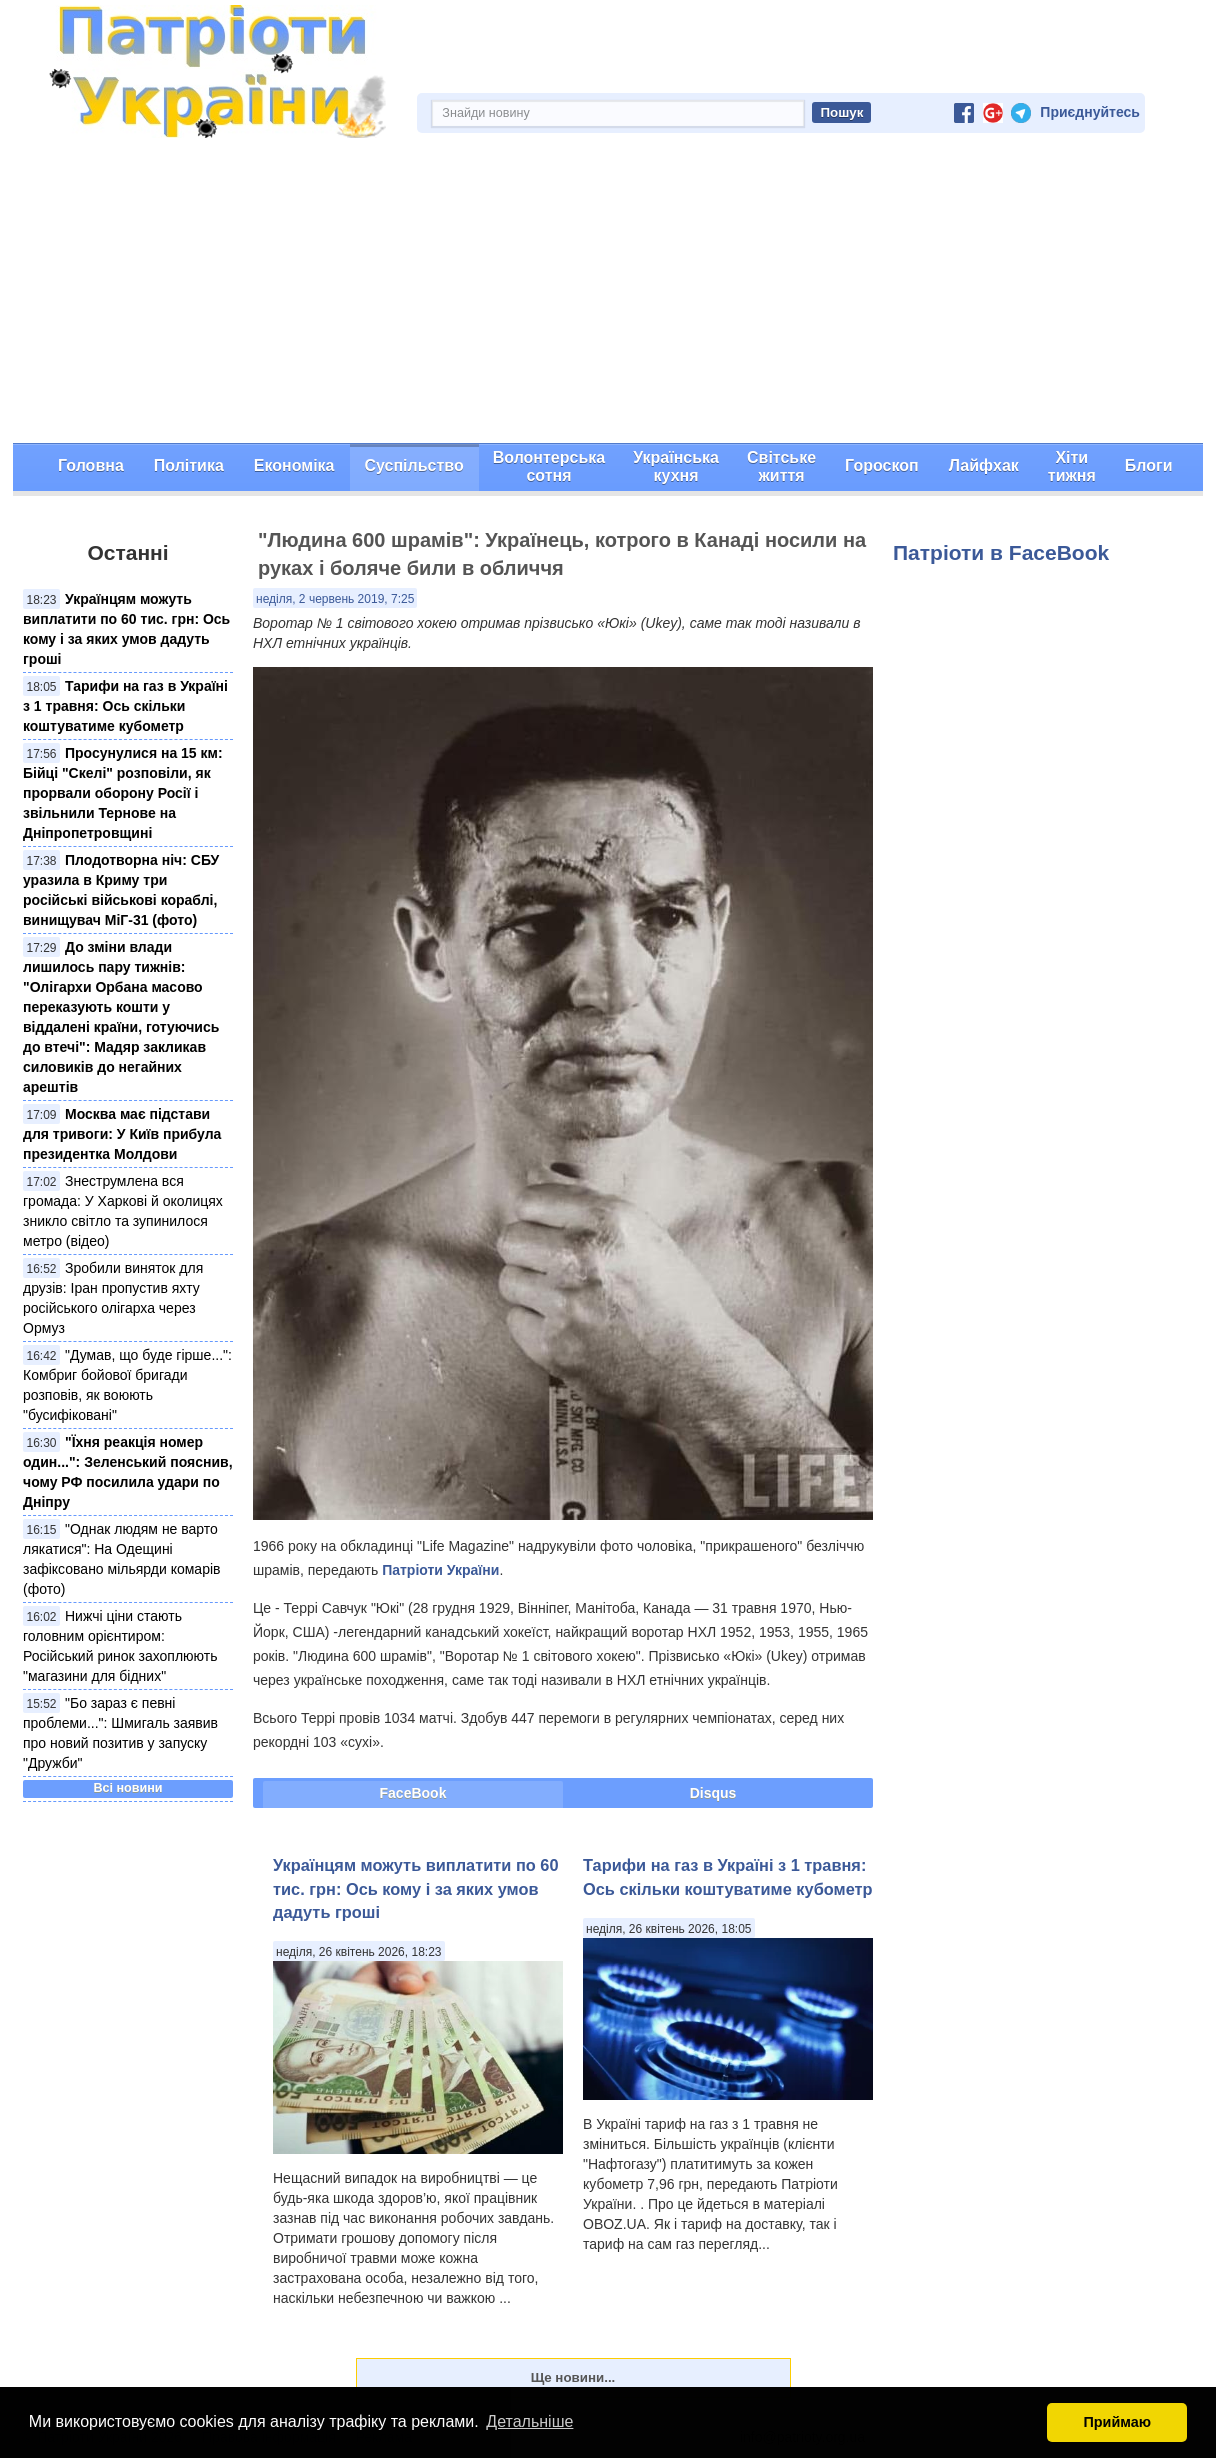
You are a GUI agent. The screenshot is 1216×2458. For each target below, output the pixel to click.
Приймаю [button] (1117, 2422)
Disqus (713, 1793)
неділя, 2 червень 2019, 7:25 (335, 599)
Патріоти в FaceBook (1001, 552)
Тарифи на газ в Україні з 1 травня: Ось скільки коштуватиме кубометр (125, 706)
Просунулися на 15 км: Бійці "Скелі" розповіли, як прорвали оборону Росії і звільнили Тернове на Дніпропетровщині (123, 793)
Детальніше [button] (529, 2421)
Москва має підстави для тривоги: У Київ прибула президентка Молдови (122, 1134)
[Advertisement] (608, 293)
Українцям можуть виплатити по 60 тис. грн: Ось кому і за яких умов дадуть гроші (416, 1888)
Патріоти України (440, 1570)
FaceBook (413, 1793)
